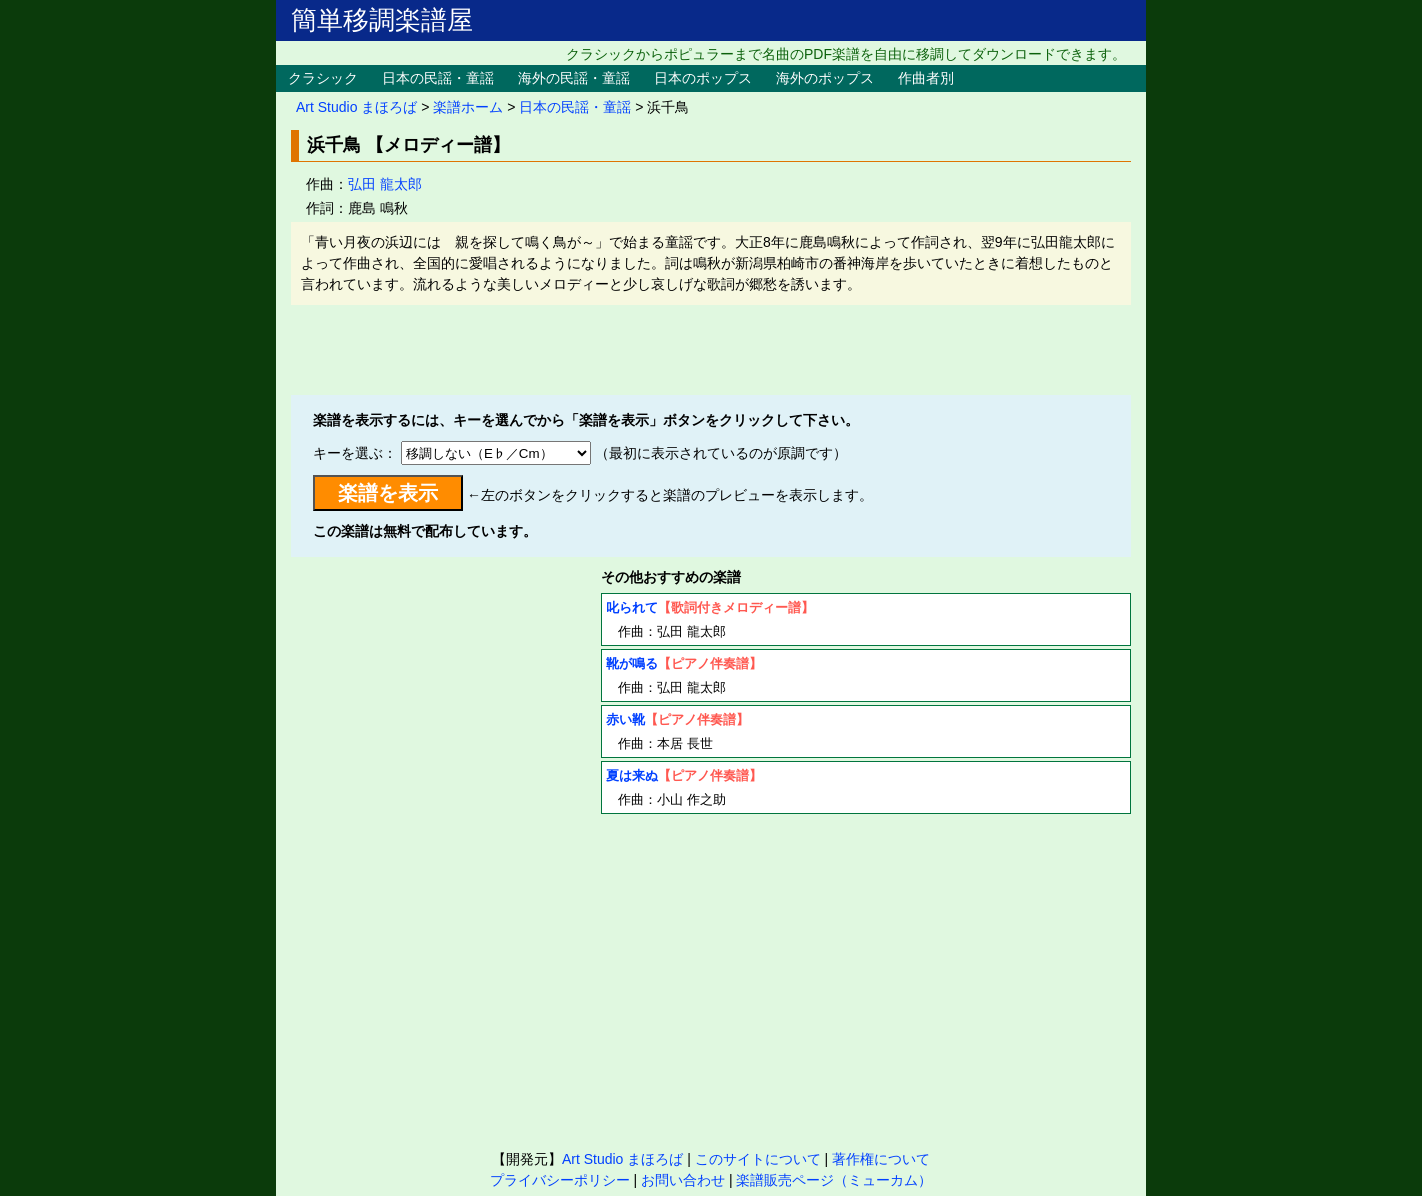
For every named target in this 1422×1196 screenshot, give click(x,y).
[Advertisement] (711, 350)
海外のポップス (825, 78)
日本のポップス (703, 78)
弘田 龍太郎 (385, 184)
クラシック (323, 78)
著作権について (881, 1159)
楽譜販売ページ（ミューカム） (834, 1180)
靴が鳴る (632, 663)
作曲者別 (926, 78)
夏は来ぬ (632, 775)
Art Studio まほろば (356, 107)
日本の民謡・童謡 (438, 78)
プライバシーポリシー (560, 1180)
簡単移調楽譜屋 (382, 20)
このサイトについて (758, 1159)
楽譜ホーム (468, 107)
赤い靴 (625, 719)
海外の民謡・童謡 (574, 78)
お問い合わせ (683, 1180)
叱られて (632, 607)
